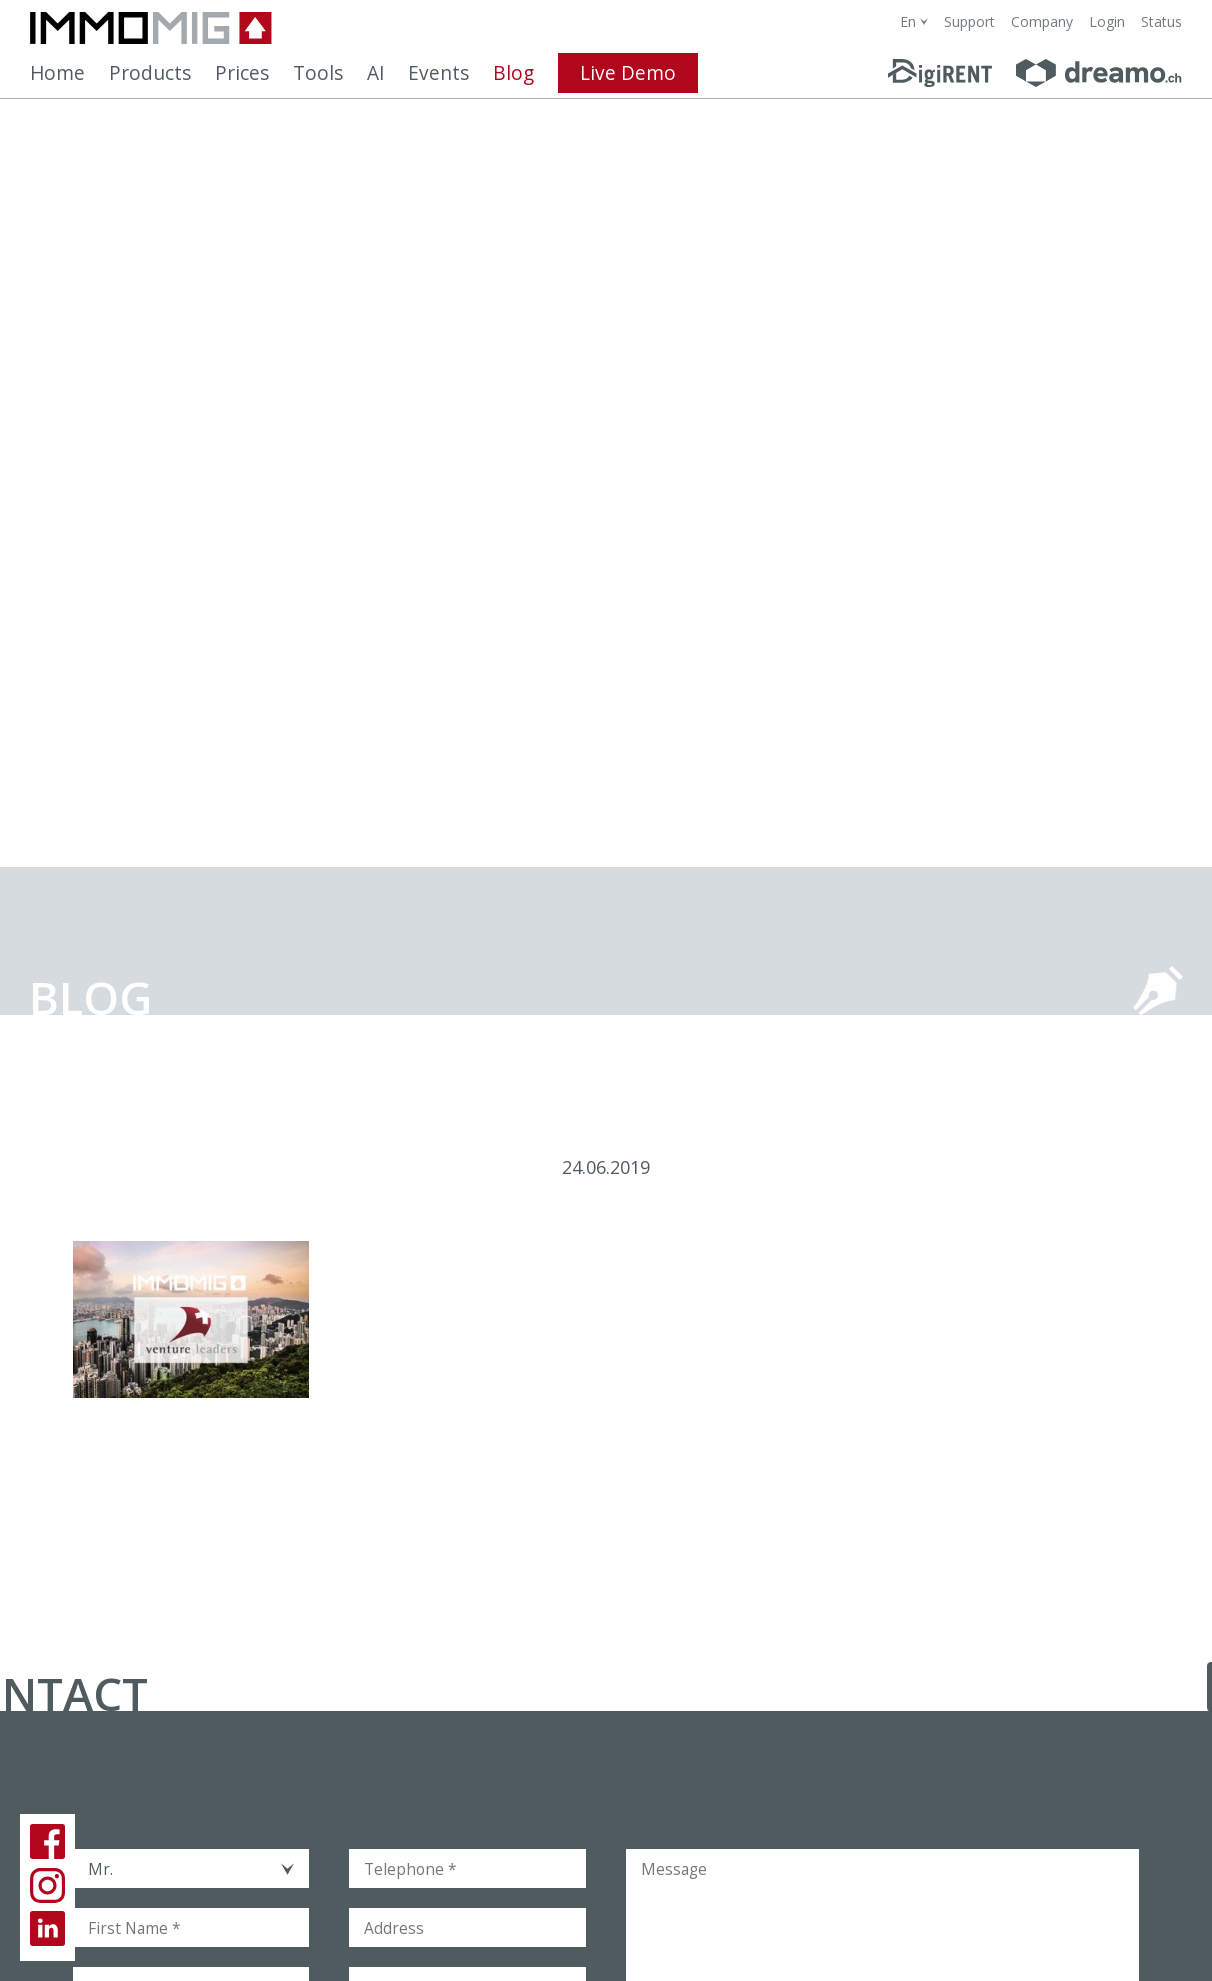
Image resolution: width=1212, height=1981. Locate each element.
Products (150, 73)
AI (375, 73)
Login (1107, 21)
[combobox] (914, 21)
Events (438, 73)
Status (1161, 21)
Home (57, 73)
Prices (242, 73)
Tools (318, 73)
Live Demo (628, 73)
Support (969, 21)
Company (1042, 21)
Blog (513, 73)
